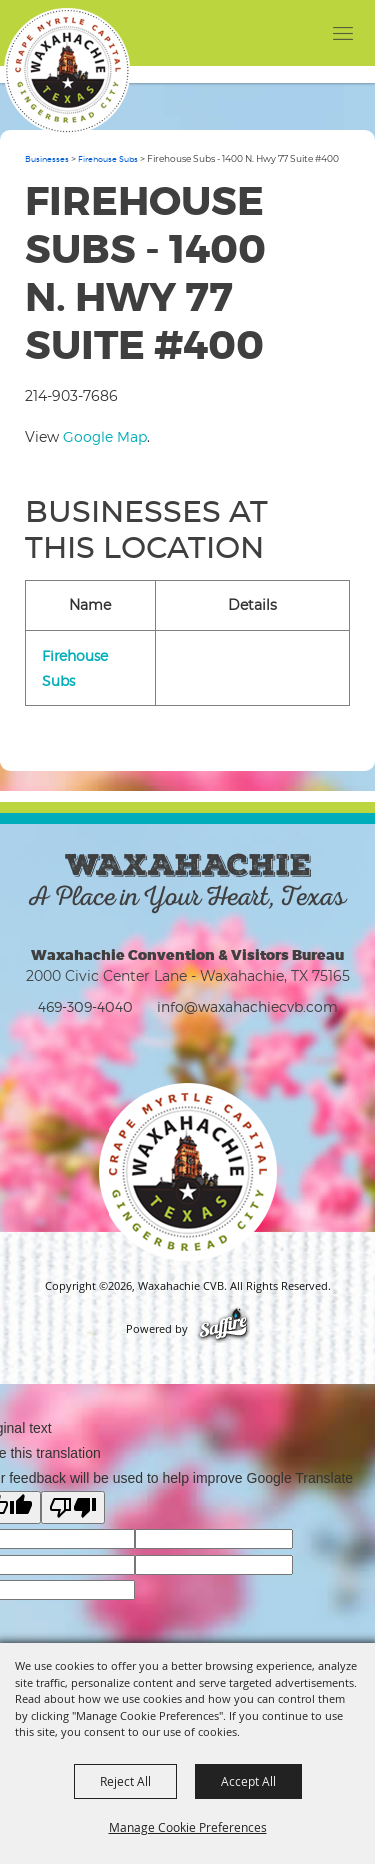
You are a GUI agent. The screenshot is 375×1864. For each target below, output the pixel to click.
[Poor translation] (73, 1507)
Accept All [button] (248, 1781)
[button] (302, 32)
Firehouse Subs (108, 159)
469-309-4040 (85, 1006)
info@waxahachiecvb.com (247, 1006)
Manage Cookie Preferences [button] (188, 1827)
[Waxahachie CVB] (67, 71)
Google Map (105, 436)
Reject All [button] (125, 1781)
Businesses (47, 159)
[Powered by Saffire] (223, 1329)
